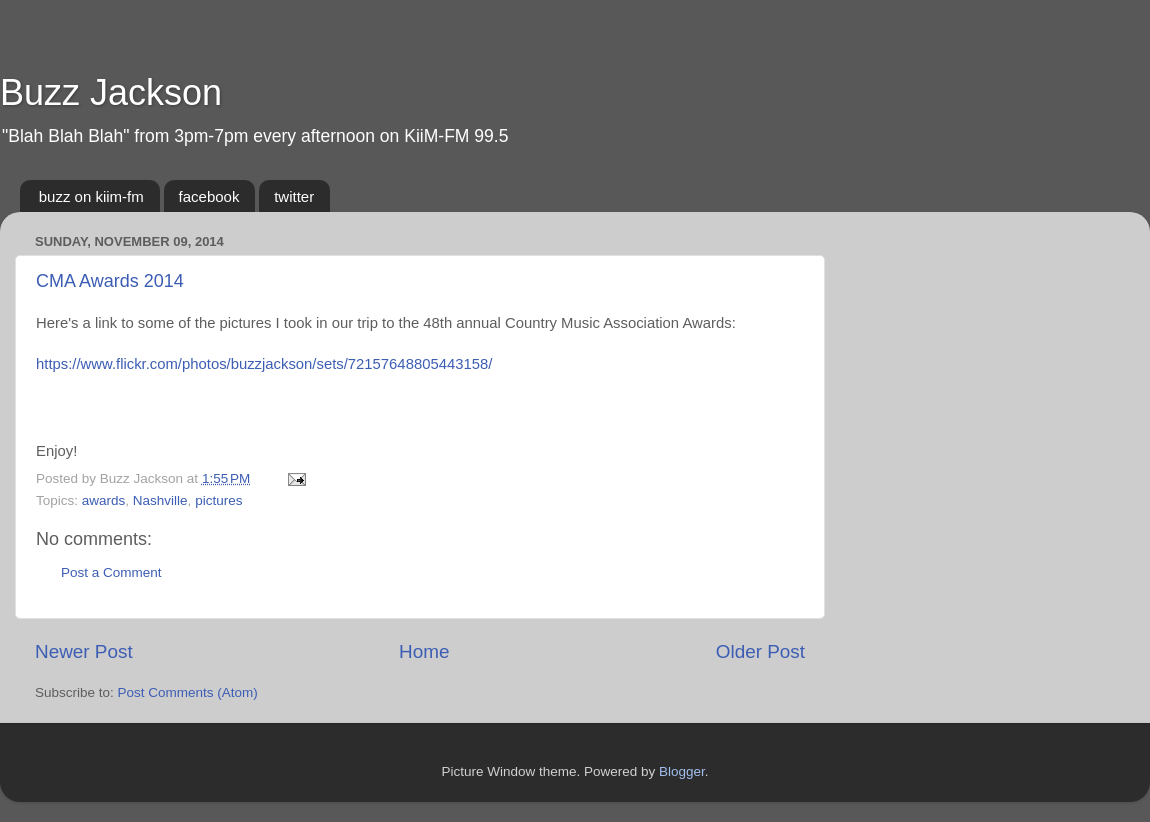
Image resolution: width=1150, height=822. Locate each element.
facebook (209, 196)
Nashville (160, 500)
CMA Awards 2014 (110, 281)
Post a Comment (111, 572)
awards (104, 500)
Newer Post (84, 651)
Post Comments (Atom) (188, 692)
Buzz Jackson (111, 92)
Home (424, 651)
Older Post (760, 651)
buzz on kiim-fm (91, 196)
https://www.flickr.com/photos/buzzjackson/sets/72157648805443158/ (264, 364)
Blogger (682, 771)
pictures (218, 500)
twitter (294, 196)
